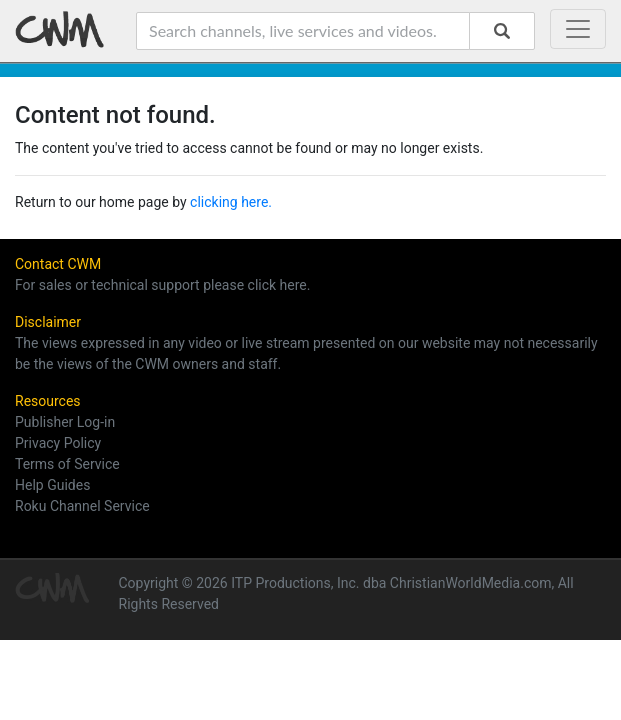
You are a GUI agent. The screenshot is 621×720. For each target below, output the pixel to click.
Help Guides (52, 485)
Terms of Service (67, 464)
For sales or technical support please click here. (162, 285)
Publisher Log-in (65, 422)
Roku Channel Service (82, 506)
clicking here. (231, 202)
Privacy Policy (58, 443)
